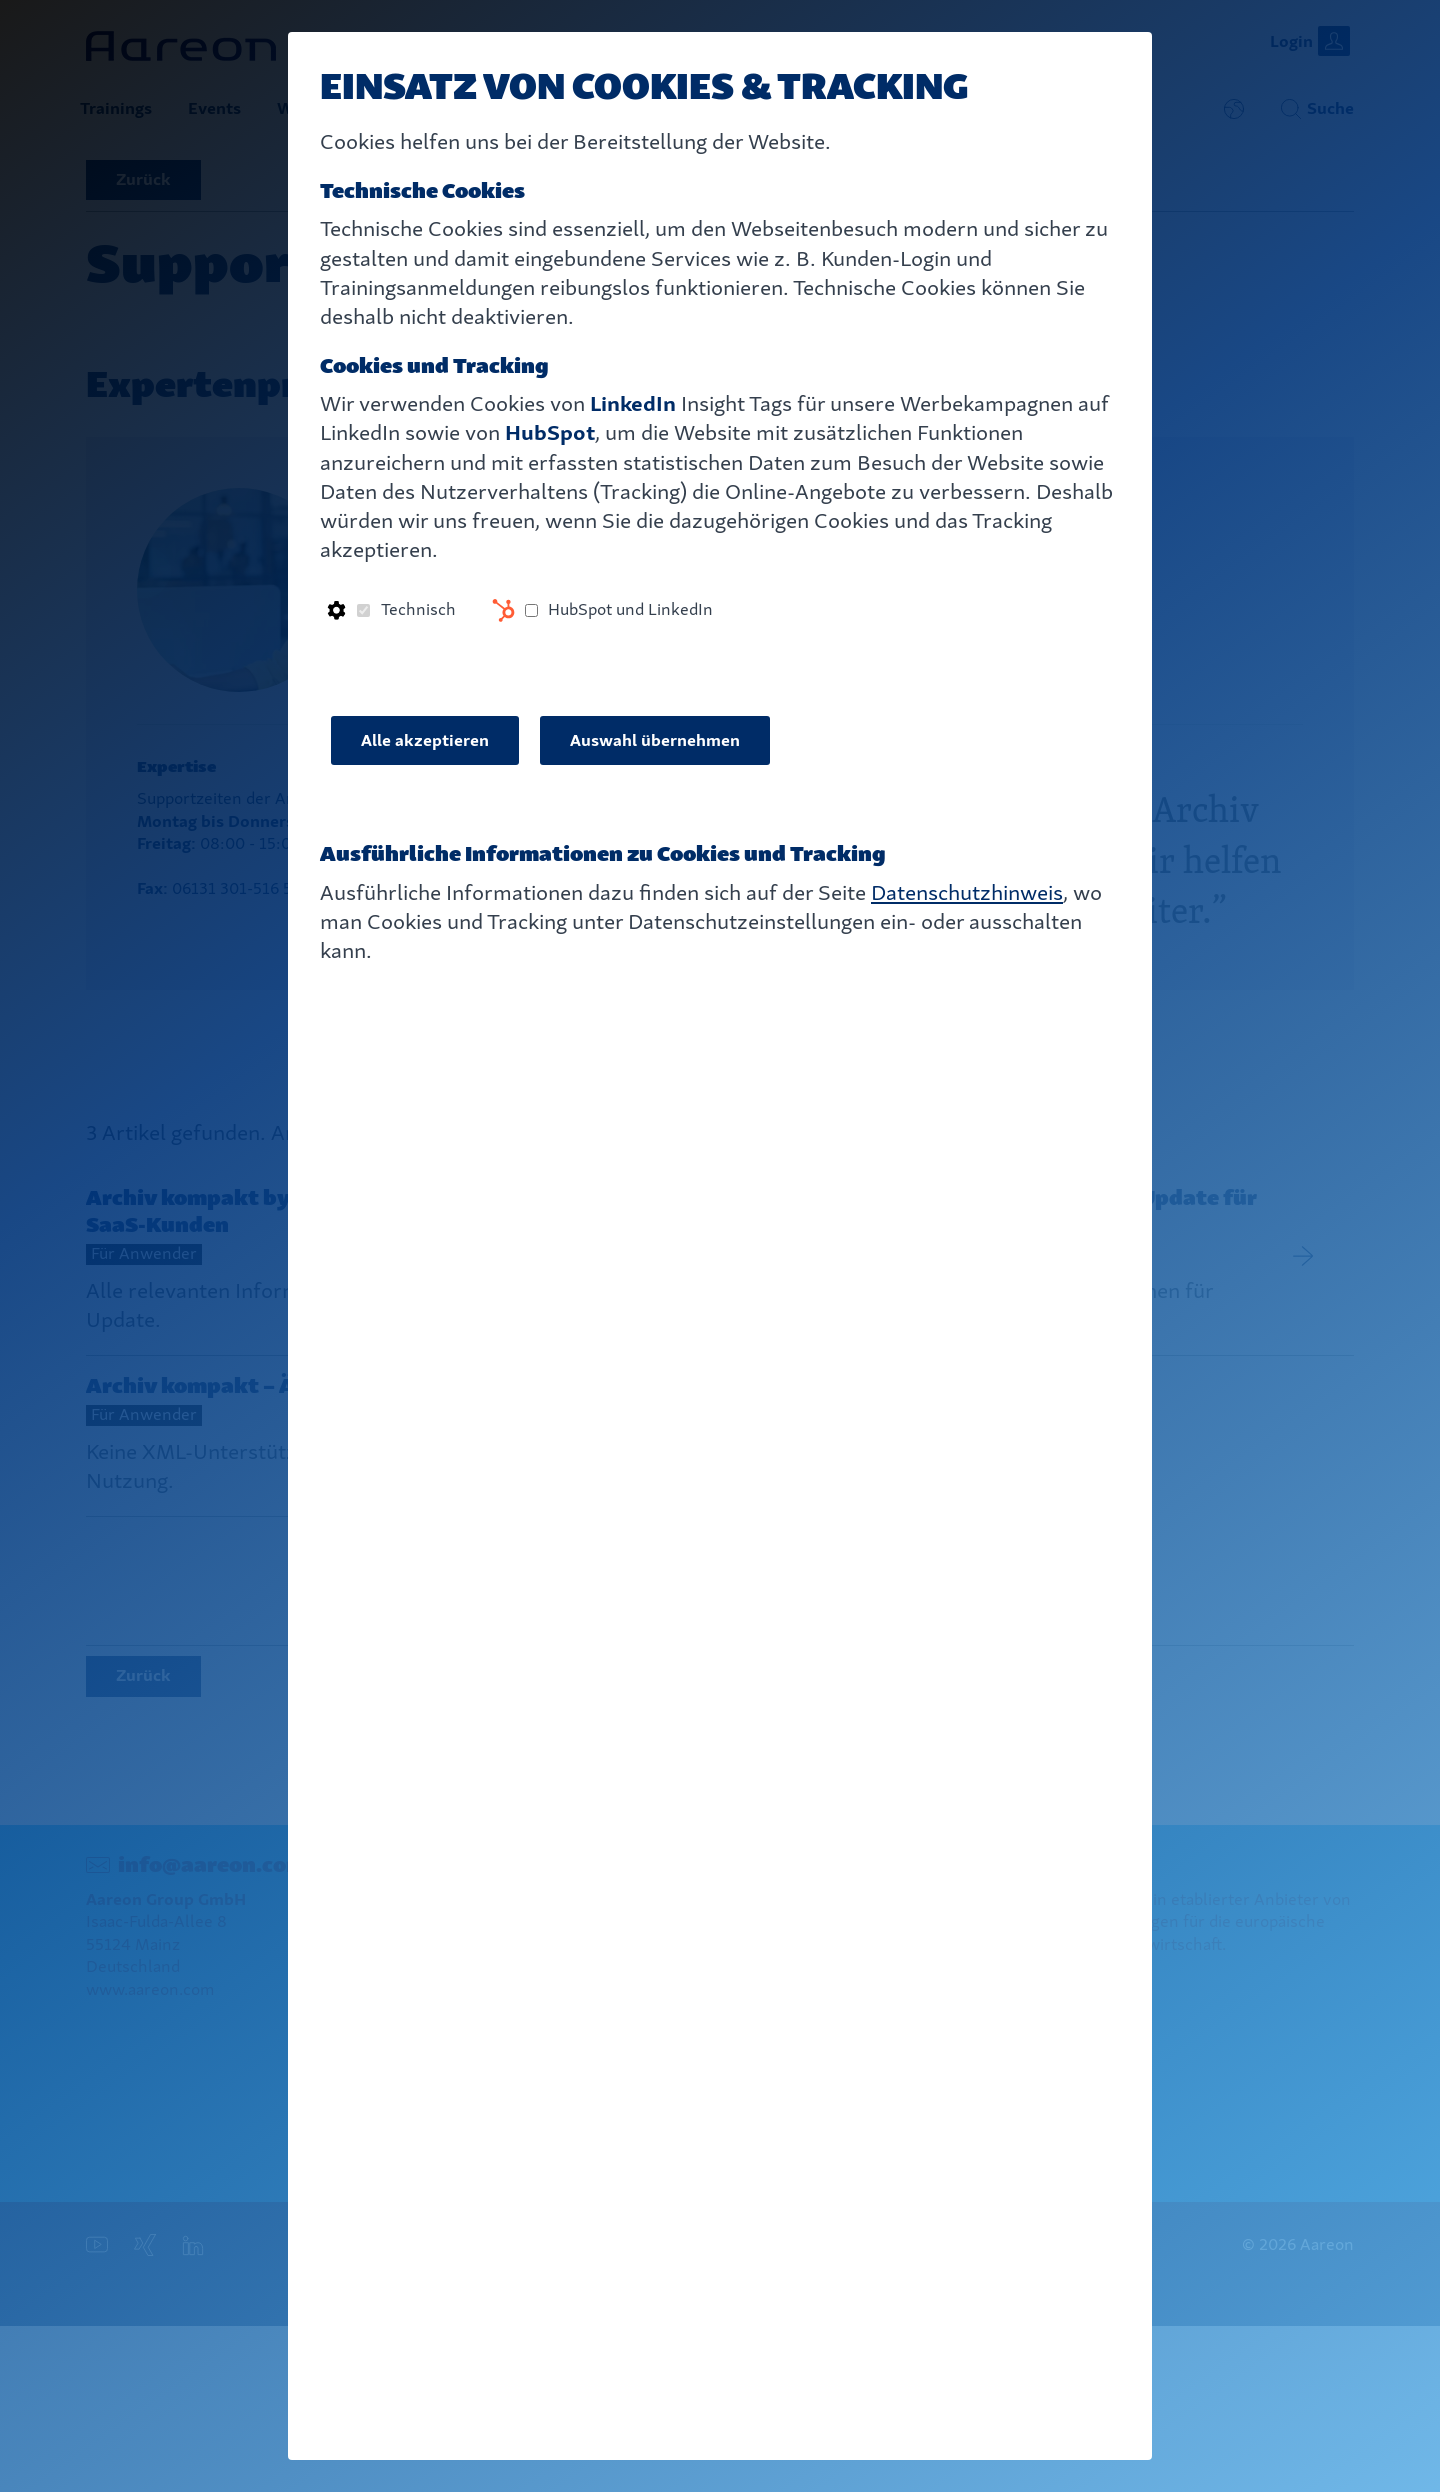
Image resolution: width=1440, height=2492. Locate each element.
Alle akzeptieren (425, 740)
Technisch (418, 609)
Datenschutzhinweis (967, 892)
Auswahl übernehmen (655, 740)
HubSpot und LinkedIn (630, 609)
